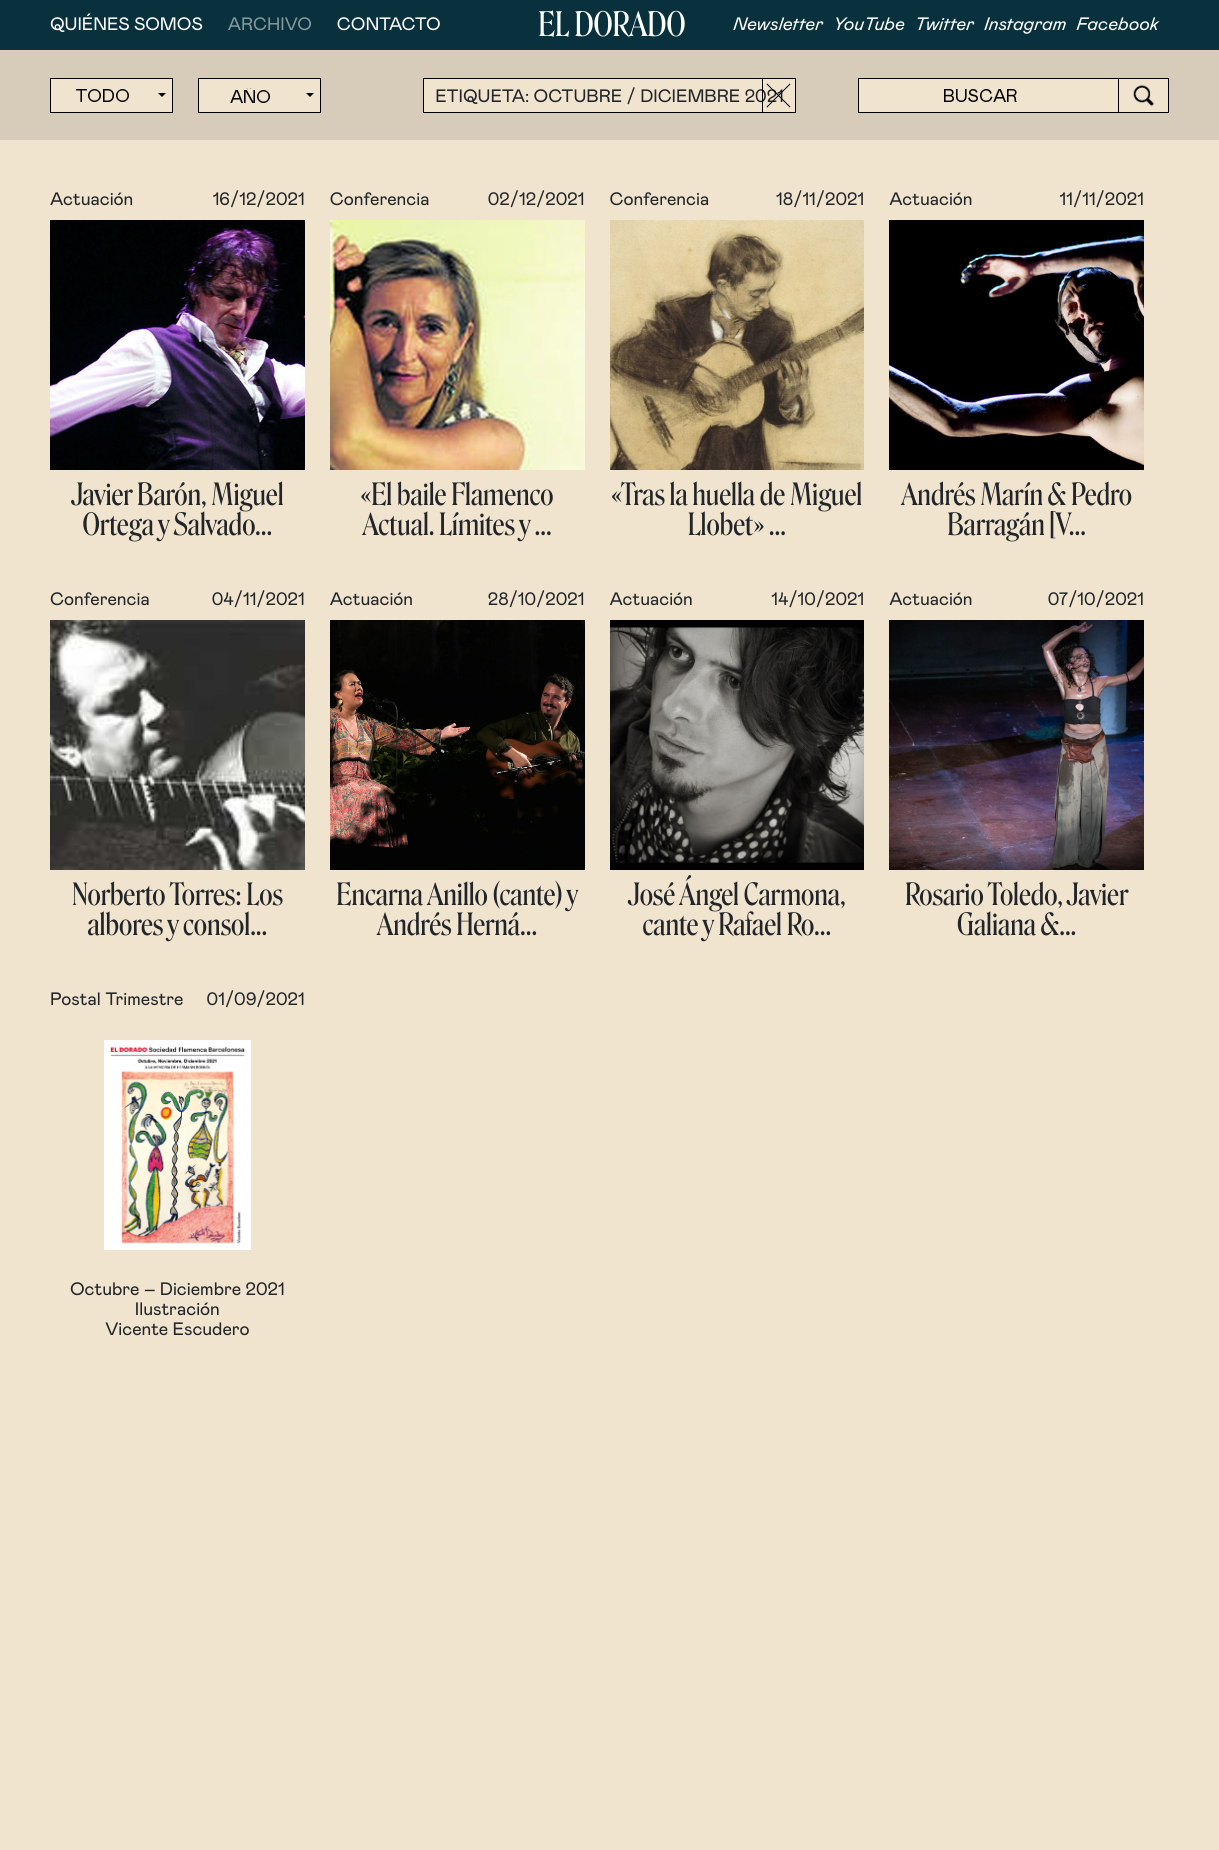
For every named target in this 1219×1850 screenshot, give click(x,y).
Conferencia (380, 200)
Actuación (91, 200)
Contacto (389, 25)
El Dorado (611, 25)
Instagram (1025, 25)
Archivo (270, 25)
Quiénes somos (126, 25)
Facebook (1117, 25)
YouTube (869, 25)
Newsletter (778, 25)
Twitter (944, 25)
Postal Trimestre (117, 1000)
